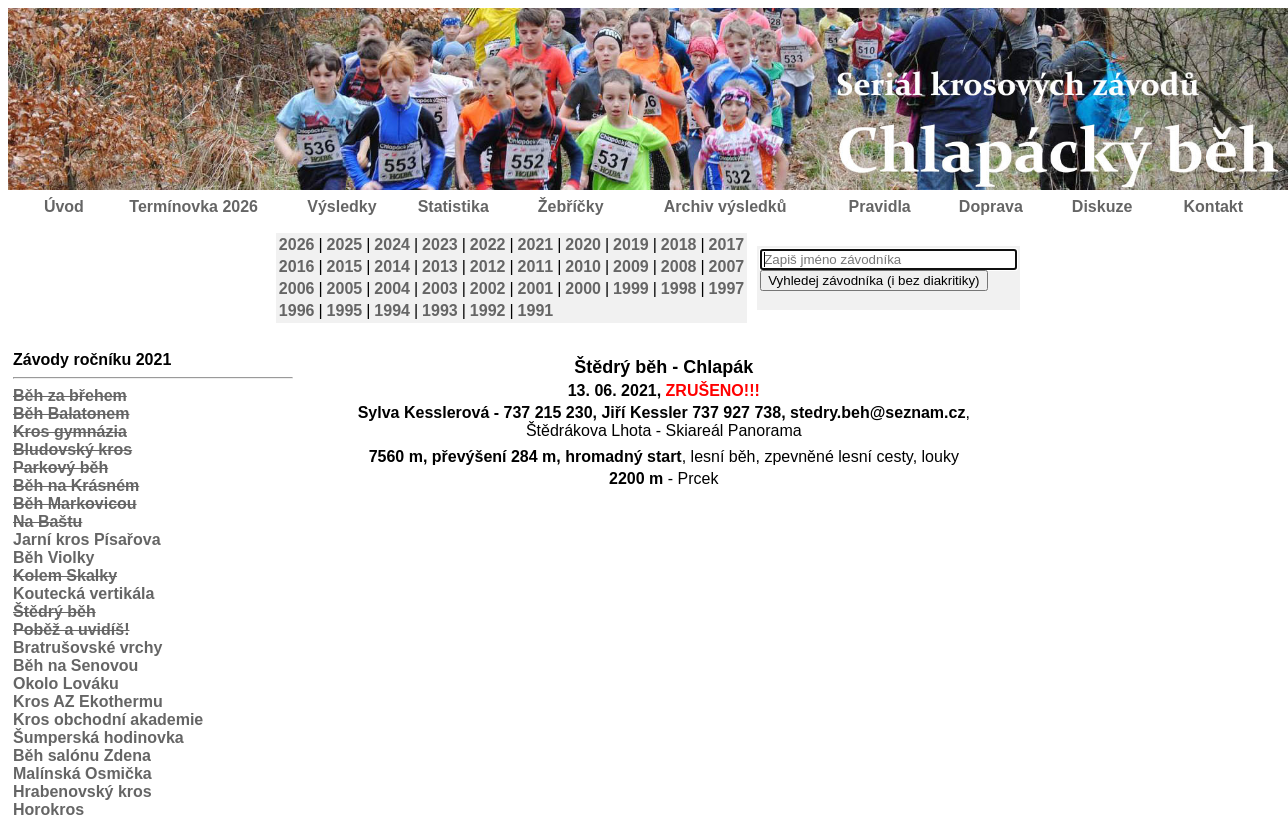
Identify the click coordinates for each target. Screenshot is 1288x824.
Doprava (991, 206)
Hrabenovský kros (82, 791)
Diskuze (1102, 206)
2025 (345, 244)
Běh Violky (54, 557)
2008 (679, 266)
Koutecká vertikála (83, 593)
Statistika (453, 206)
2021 (536, 244)
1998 (679, 288)
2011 (536, 266)
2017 (727, 244)
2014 (392, 266)
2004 (392, 288)
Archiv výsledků (725, 206)
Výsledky (341, 206)
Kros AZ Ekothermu (88, 701)
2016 (297, 266)
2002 (488, 288)
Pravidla (879, 206)
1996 (297, 310)
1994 (392, 310)
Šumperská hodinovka (98, 737)
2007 (727, 266)
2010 (583, 266)
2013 (440, 266)
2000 (583, 288)
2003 (440, 288)
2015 (345, 266)
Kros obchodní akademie (108, 719)
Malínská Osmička (82, 773)
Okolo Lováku (66, 683)
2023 (440, 244)
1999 (631, 288)
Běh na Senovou (75, 665)
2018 (679, 244)
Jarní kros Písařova (87, 539)
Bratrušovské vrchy (87, 647)
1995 (345, 310)
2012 (488, 266)
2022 (488, 244)
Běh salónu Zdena (82, 755)
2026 (297, 244)
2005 (345, 288)
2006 (297, 288)
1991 (536, 310)
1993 (440, 310)
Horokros (48, 809)
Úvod (64, 206)
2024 (392, 244)
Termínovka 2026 (193, 206)
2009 (631, 266)
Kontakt (1214, 206)
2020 (583, 244)
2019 (631, 244)
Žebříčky (571, 206)
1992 (488, 310)
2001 (536, 288)
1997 (727, 288)
